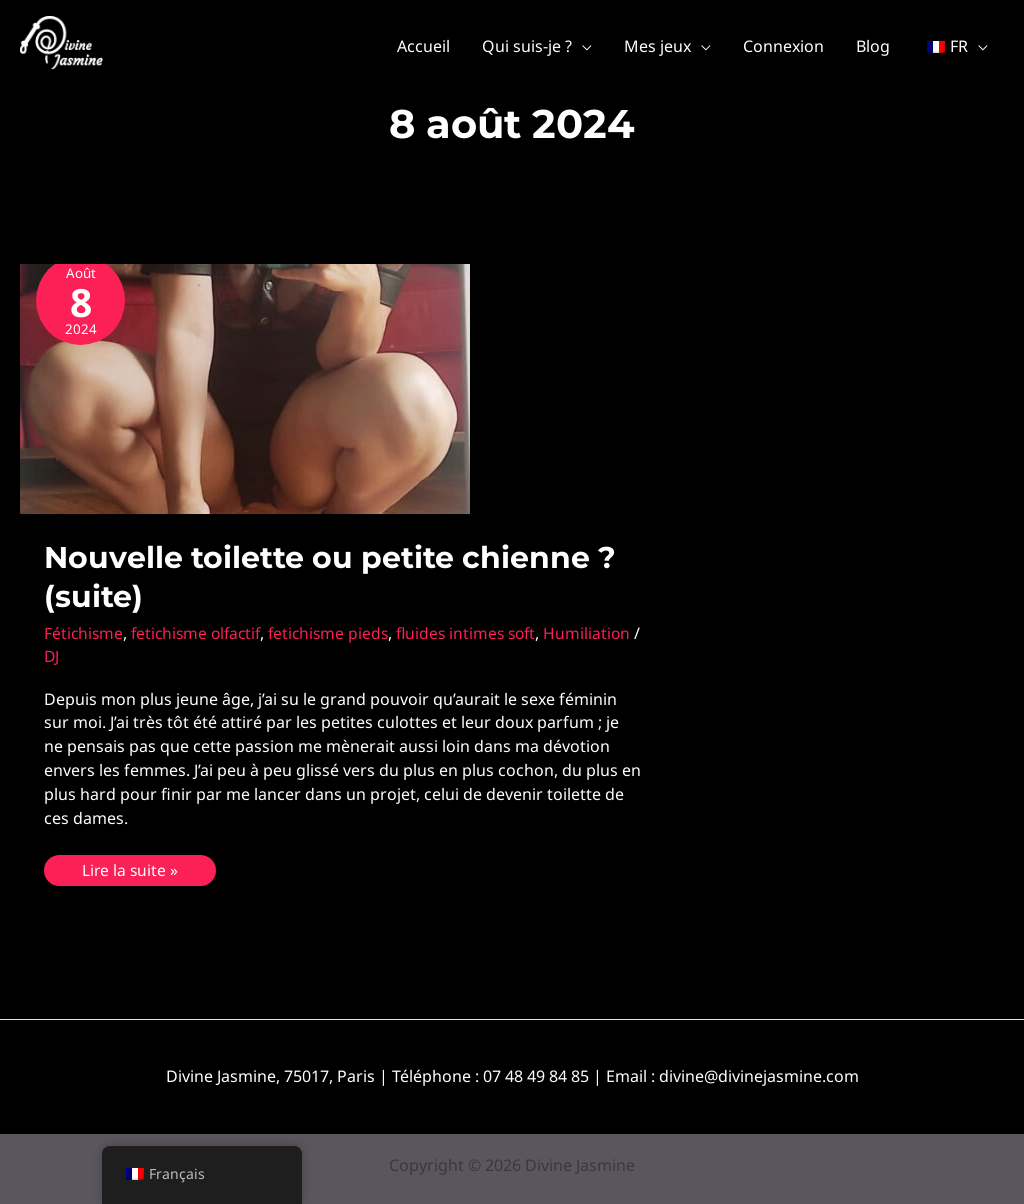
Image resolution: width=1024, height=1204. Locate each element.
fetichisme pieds (339, 633)
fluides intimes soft (481, 633)
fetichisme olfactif (201, 633)
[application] (582, 46)
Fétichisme (84, 633)
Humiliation (88, 656)
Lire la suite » (130, 868)
